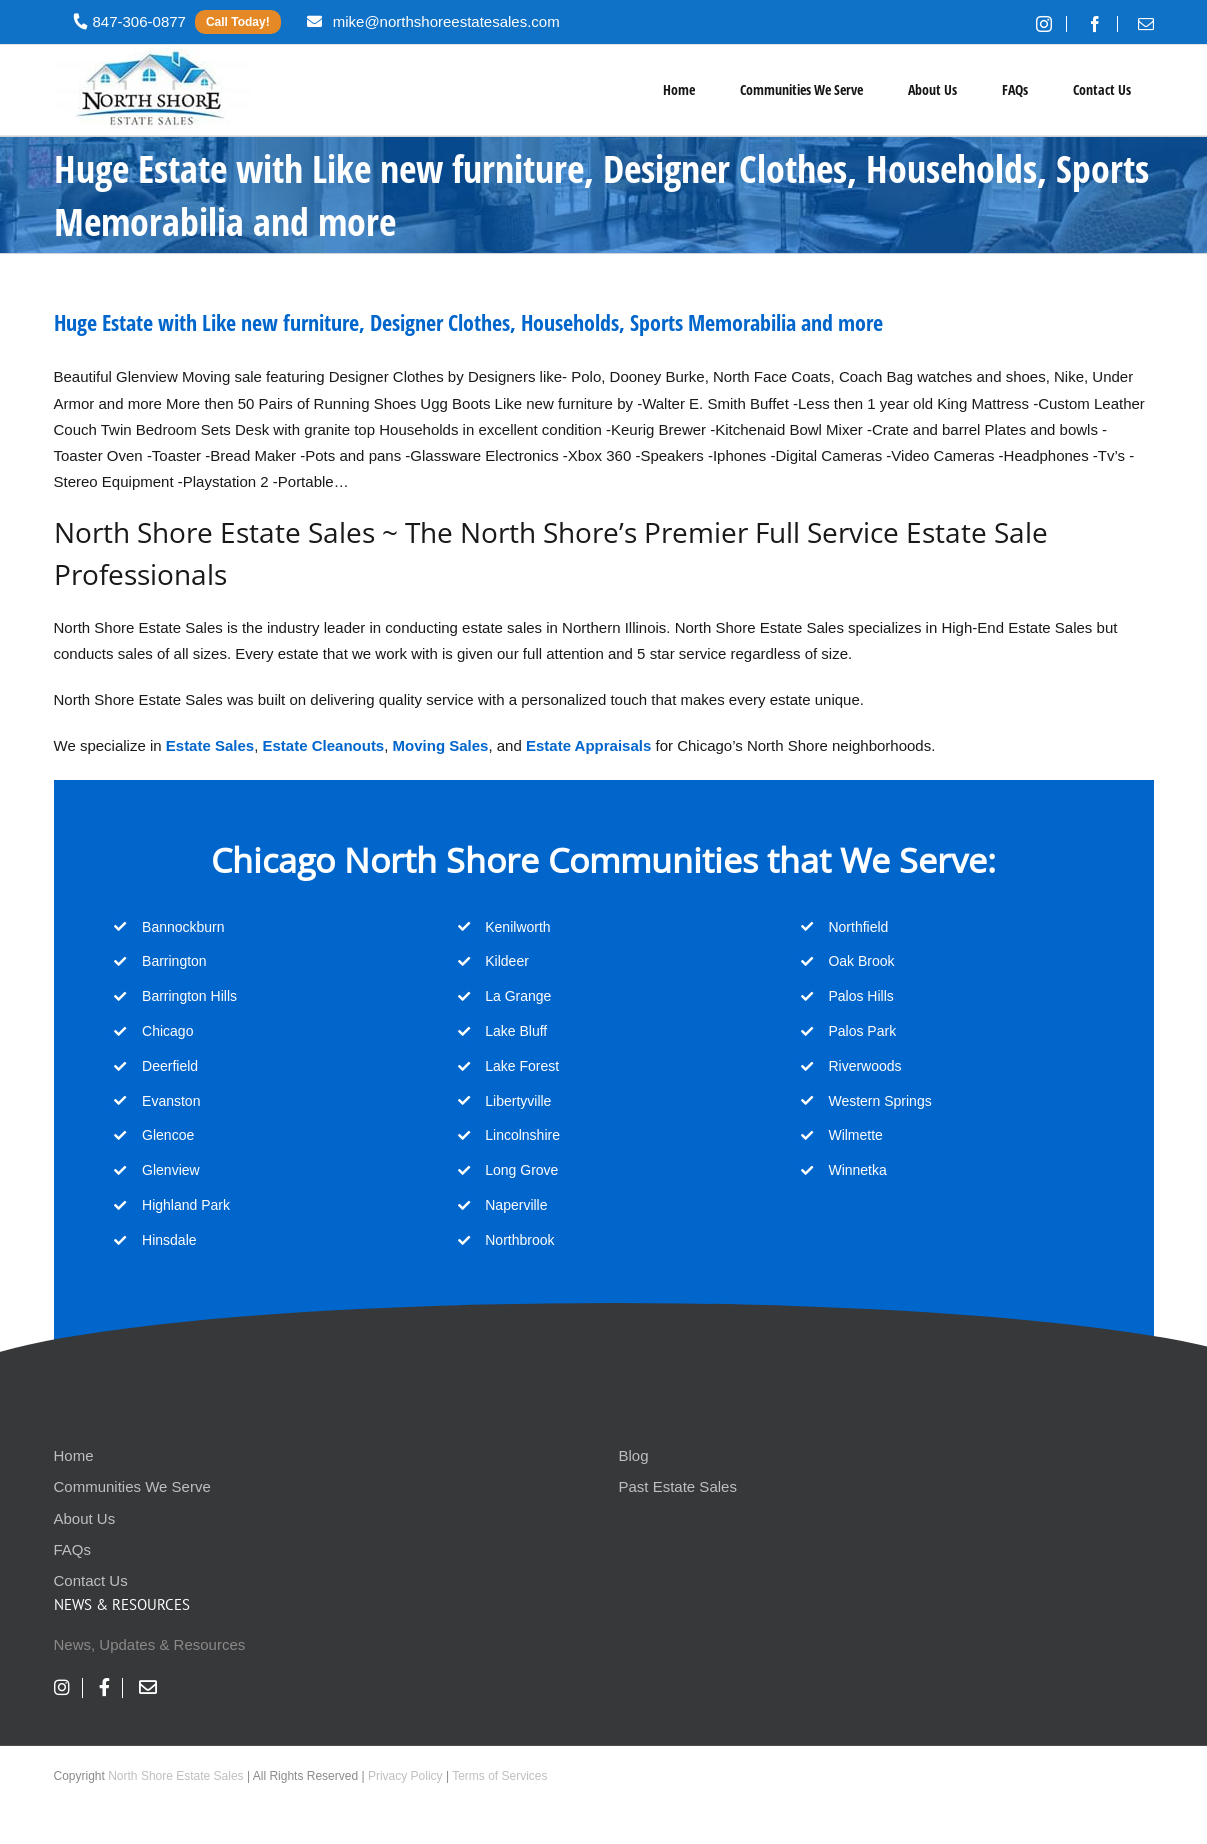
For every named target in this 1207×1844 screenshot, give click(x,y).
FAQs (73, 1549)
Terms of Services (499, 1776)
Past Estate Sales (678, 1486)
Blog (634, 1455)
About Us (85, 1518)
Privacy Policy (405, 1776)
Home (74, 1455)
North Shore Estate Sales (175, 1776)
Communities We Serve (132, 1486)
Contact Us (91, 1580)
